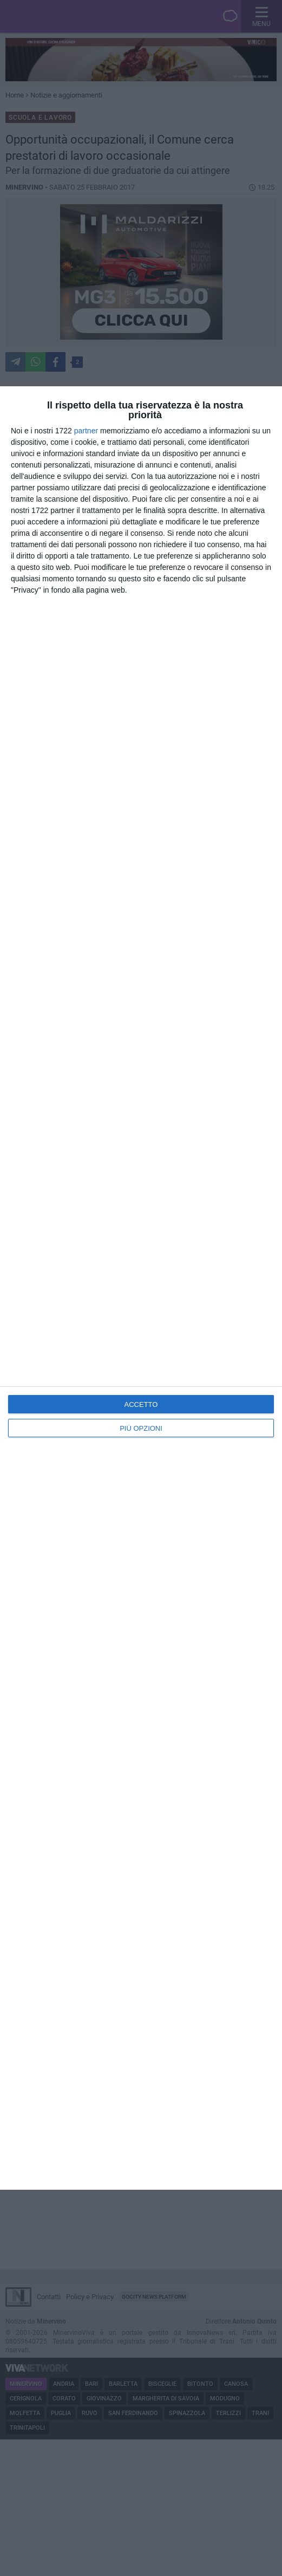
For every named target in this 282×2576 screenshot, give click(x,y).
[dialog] (141, 1288)
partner (86, 430)
